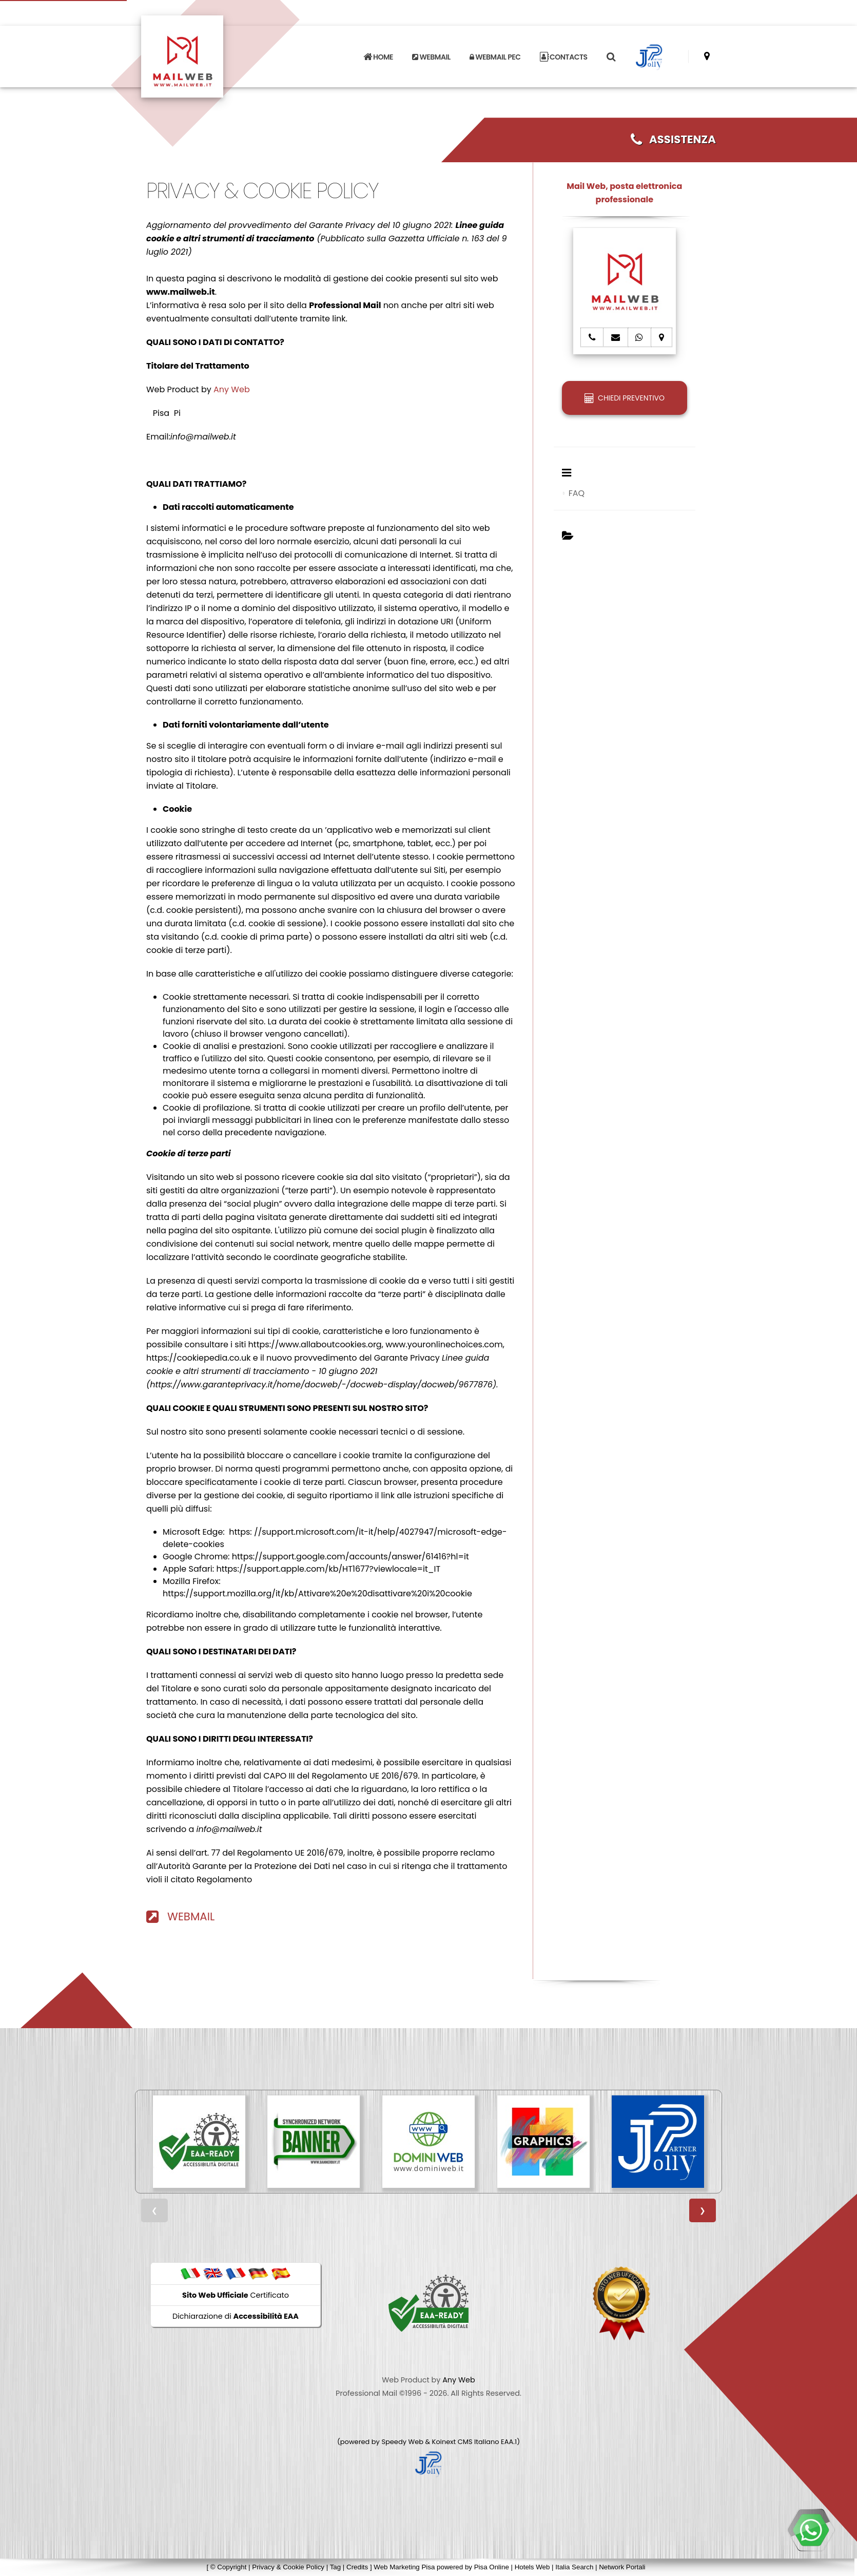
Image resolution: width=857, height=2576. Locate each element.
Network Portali (622, 2567)
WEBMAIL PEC (495, 57)
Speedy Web (402, 2442)
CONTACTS (564, 57)
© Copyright (228, 2567)
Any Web (231, 389)
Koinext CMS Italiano (466, 2442)
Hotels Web (532, 2567)
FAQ (577, 493)
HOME (378, 57)
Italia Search (574, 2567)
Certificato (235, 2295)
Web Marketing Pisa (404, 2567)
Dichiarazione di (235, 2316)
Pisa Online (491, 2567)
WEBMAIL (431, 57)
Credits (357, 2567)
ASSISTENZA (673, 139)
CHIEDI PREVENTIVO (625, 398)
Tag (335, 2567)
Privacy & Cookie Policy (288, 2567)
